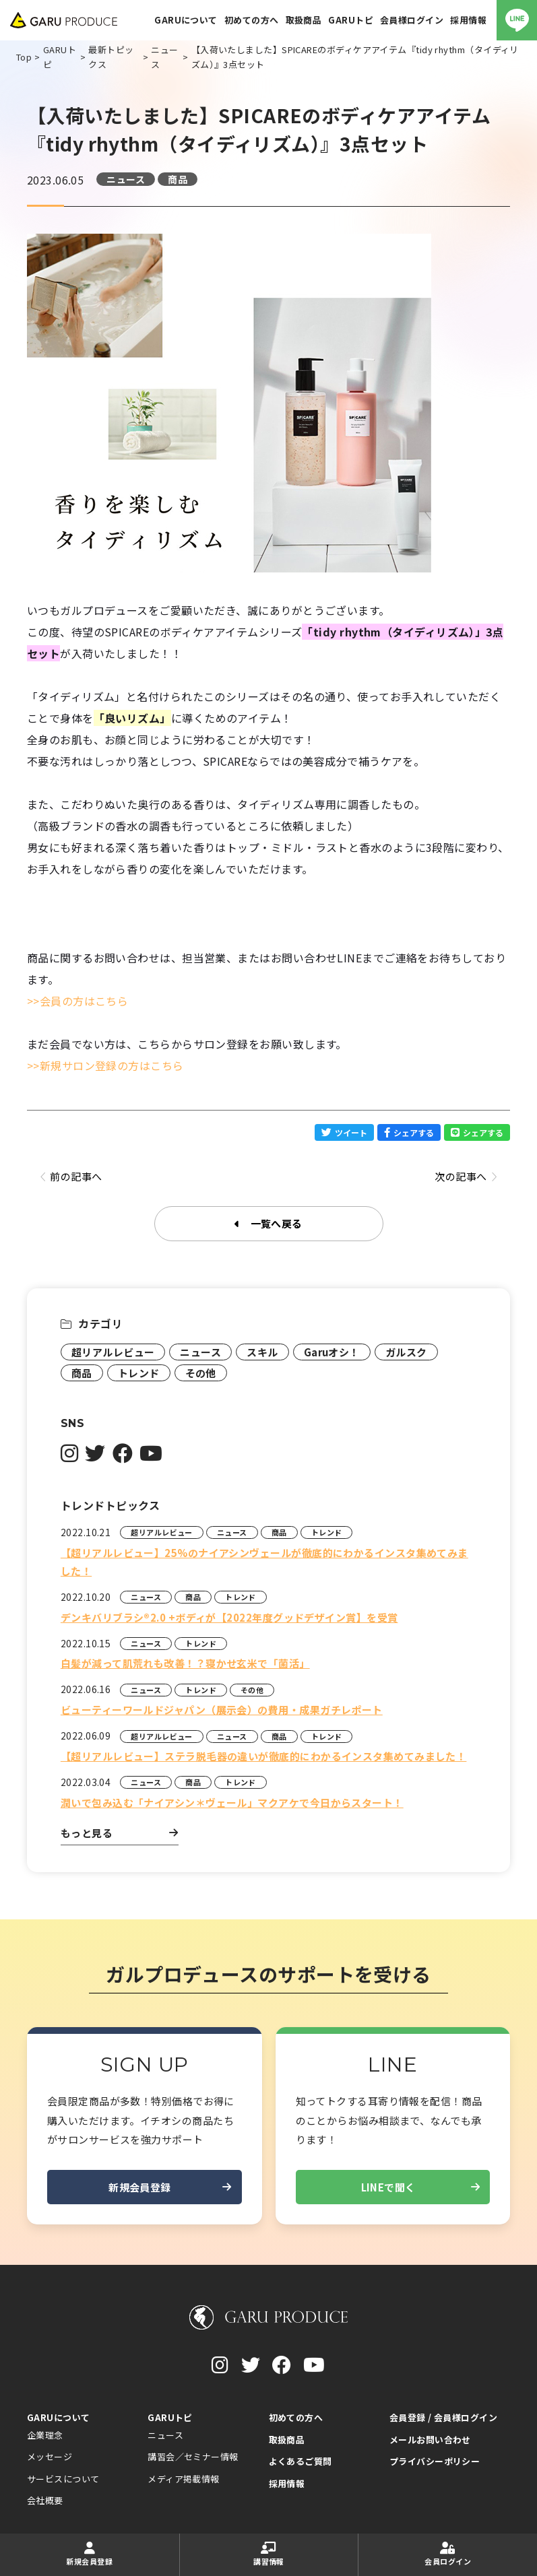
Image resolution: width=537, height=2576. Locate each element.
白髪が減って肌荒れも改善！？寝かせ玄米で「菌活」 (185, 1663)
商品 (177, 179)
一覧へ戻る (268, 1224)
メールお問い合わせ (430, 2439)
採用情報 (287, 2483)
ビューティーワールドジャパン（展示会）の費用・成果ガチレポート (222, 1710)
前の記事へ (71, 1177)
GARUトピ (170, 2417)
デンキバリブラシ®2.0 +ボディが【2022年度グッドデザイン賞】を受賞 (229, 1617)
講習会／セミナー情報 (193, 2456)
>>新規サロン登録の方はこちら (105, 1065)
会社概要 (45, 2500)
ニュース (125, 179)
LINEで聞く (420, 2187)
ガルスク (406, 1352)
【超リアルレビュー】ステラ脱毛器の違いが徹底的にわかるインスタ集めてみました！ (264, 1756)
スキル (262, 1352)
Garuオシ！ (332, 1352)
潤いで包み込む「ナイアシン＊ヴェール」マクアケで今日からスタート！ (232, 1802)
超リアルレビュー (113, 1352)
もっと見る (120, 1833)
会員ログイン (447, 2554)
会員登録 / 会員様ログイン (443, 2417)
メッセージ (49, 2456)
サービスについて (63, 2478)
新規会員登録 (169, 2187)
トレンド (139, 1373)
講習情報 (269, 2554)
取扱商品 (287, 2439)
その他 (200, 1373)
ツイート (344, 1132)
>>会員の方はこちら (78, 1001)
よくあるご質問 (300, 2461)
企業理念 (45, 2435)
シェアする (409, 1132)
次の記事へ (466, 1177)
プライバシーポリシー (434, 2461)
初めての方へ (296, 2417)
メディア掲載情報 (184, 2478)
